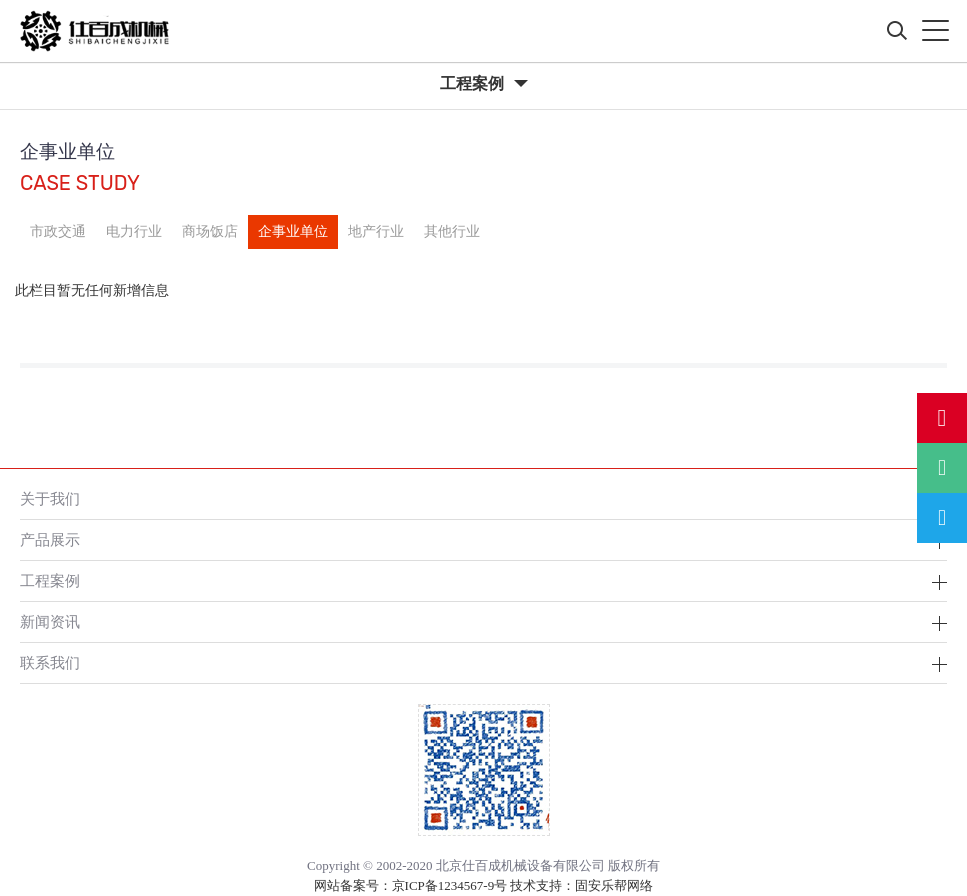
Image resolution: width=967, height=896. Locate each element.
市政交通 (58, 231)
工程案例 (50, 580)
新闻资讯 (50, 621)
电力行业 (134, 231)
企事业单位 (293, 231)
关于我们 (50, 498)
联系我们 (50, 662)
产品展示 (50, 539)
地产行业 (376, 231)
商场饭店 (210, 231)
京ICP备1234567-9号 (450, 885)
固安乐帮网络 (614, 885)
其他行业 (452, 231)
